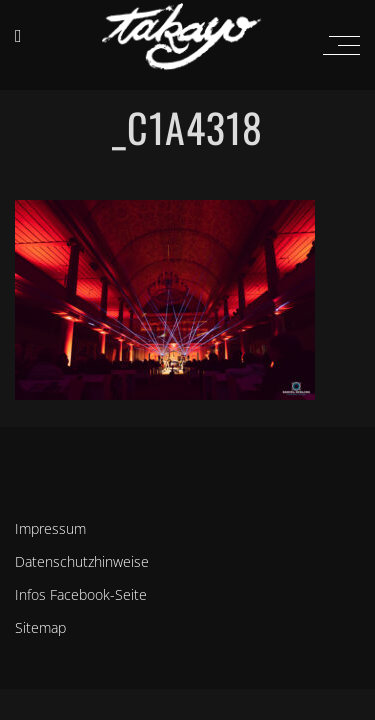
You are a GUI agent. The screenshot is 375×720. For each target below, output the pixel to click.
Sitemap (40, 627)
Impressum (50, 528)
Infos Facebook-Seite (81, 594)
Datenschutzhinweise (82, 561)
